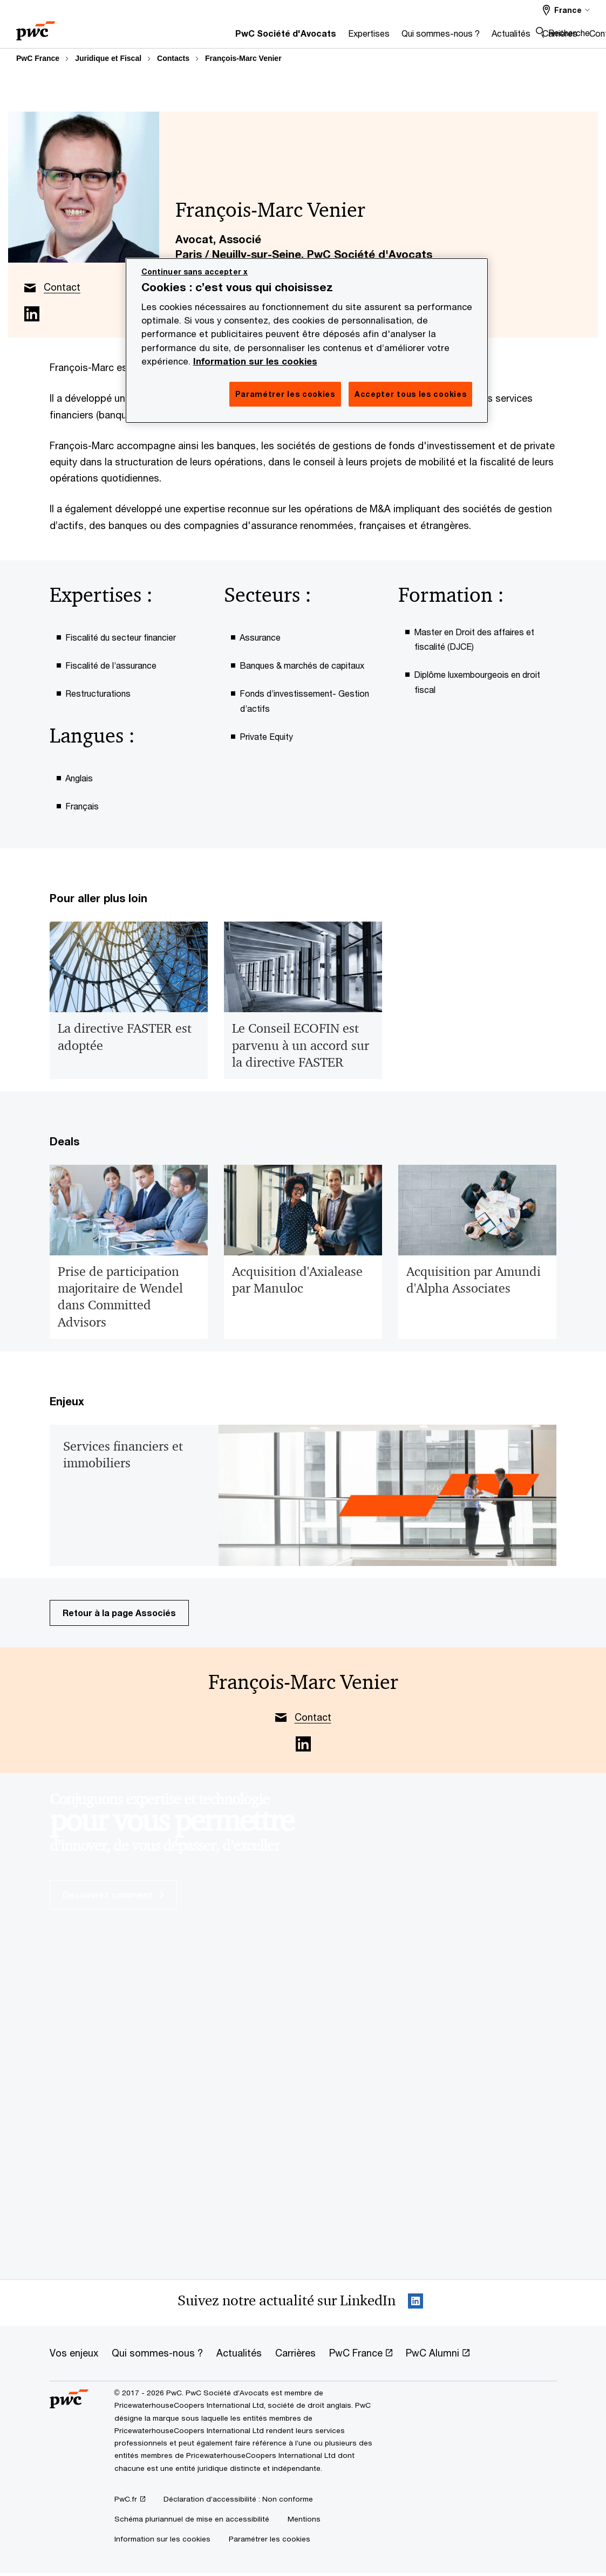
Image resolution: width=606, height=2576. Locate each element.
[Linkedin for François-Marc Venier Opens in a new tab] (31, 313)
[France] (566, 10)
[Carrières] (443, 36)
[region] (307, 340)
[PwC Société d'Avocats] (169, 36)
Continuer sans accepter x (194, 271)
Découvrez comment (113, 1895)
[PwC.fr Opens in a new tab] (130, 2499)
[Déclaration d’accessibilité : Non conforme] (238, 2499)
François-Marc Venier (243, 58)
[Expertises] (252, 36)
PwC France (37, 58)
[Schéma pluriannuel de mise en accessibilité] (191, 2519)
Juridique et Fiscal (108, 58)
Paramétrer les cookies (269, 2538)
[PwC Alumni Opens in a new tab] (437, 2353)
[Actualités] (394, 36)
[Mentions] (304, 2519)
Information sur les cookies (255, 361)
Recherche (569, 33)
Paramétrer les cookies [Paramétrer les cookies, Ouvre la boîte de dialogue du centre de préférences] (285, 394)
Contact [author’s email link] (62, 287)
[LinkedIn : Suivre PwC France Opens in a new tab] (415, 2302)
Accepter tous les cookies (411, 394)
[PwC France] (35, 27)
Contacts (173, 58)
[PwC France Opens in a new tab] (361, 2353)
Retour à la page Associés (119, 1613)
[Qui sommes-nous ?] (324, 36)
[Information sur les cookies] (162, 2538)
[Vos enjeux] (74, 2353)
